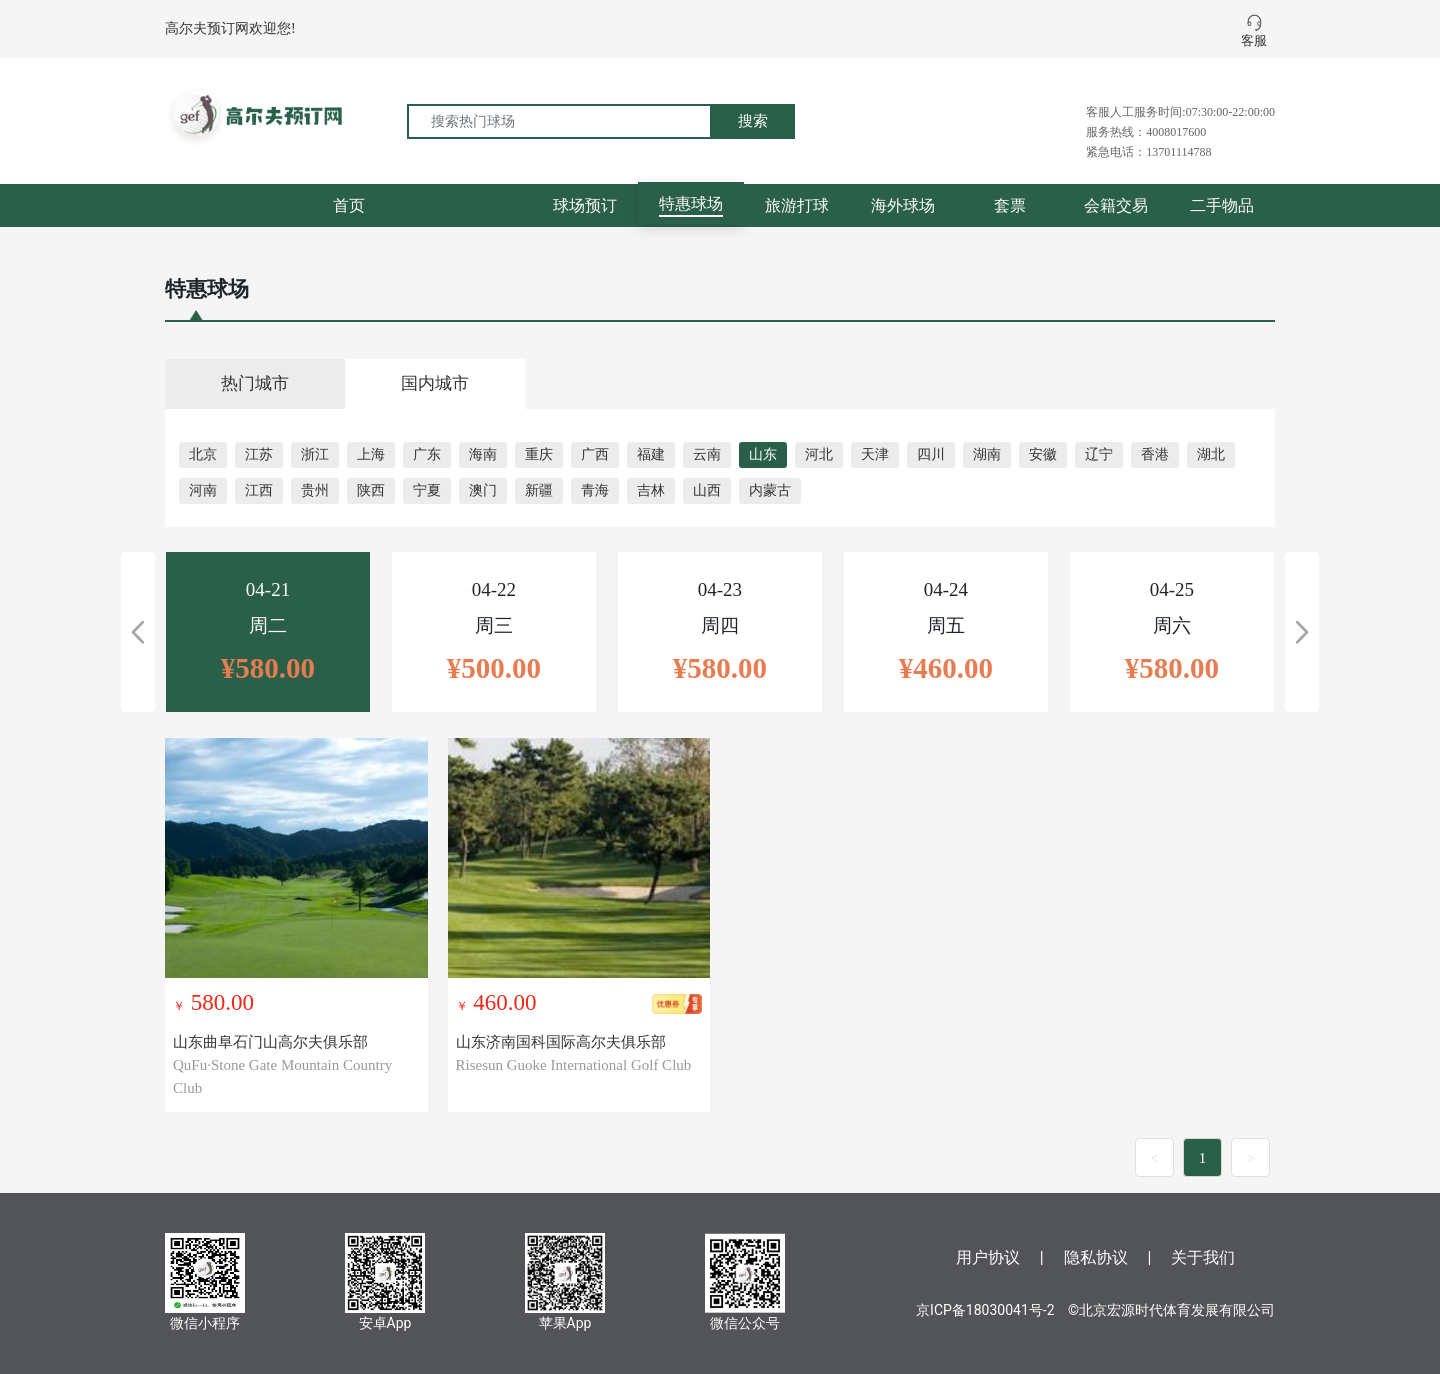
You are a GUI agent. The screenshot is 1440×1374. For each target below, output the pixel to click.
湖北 (1211, 454)
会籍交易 (1116, 205)
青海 (595, 490)
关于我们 (1203, 1257)
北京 (203, 454)
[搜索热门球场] (559, 121)
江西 (259, 490)
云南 (707, 454)
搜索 (753, 121)
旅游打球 (797, 205)
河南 (203, 490)
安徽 (1043, 454)
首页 (349, 205)
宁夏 (427, 490)
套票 (1010, 205)
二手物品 (1222, 205)
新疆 (539, 490)
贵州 (315, 490)
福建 (651, 454)
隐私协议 (1096, 1257)
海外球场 (903, 205)
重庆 (539, 454)
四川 (931, 454)
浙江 (315, 454)
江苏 (259, 454)
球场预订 (585, 205)
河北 (819, 454)
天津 (875, 454)
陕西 (371, 490)
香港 (1155, 454)
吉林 (651, 490)
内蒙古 (770, 490)
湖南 (987, 454)
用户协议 (988, 1257)
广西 (595, 454)
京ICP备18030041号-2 (985, 1310)
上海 (371, 454)
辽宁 (1099, 454)
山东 (763, 454)
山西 (707, 490)
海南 (483, 454)
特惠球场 (691, 203)
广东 (427, 454)
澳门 (483, 490)
